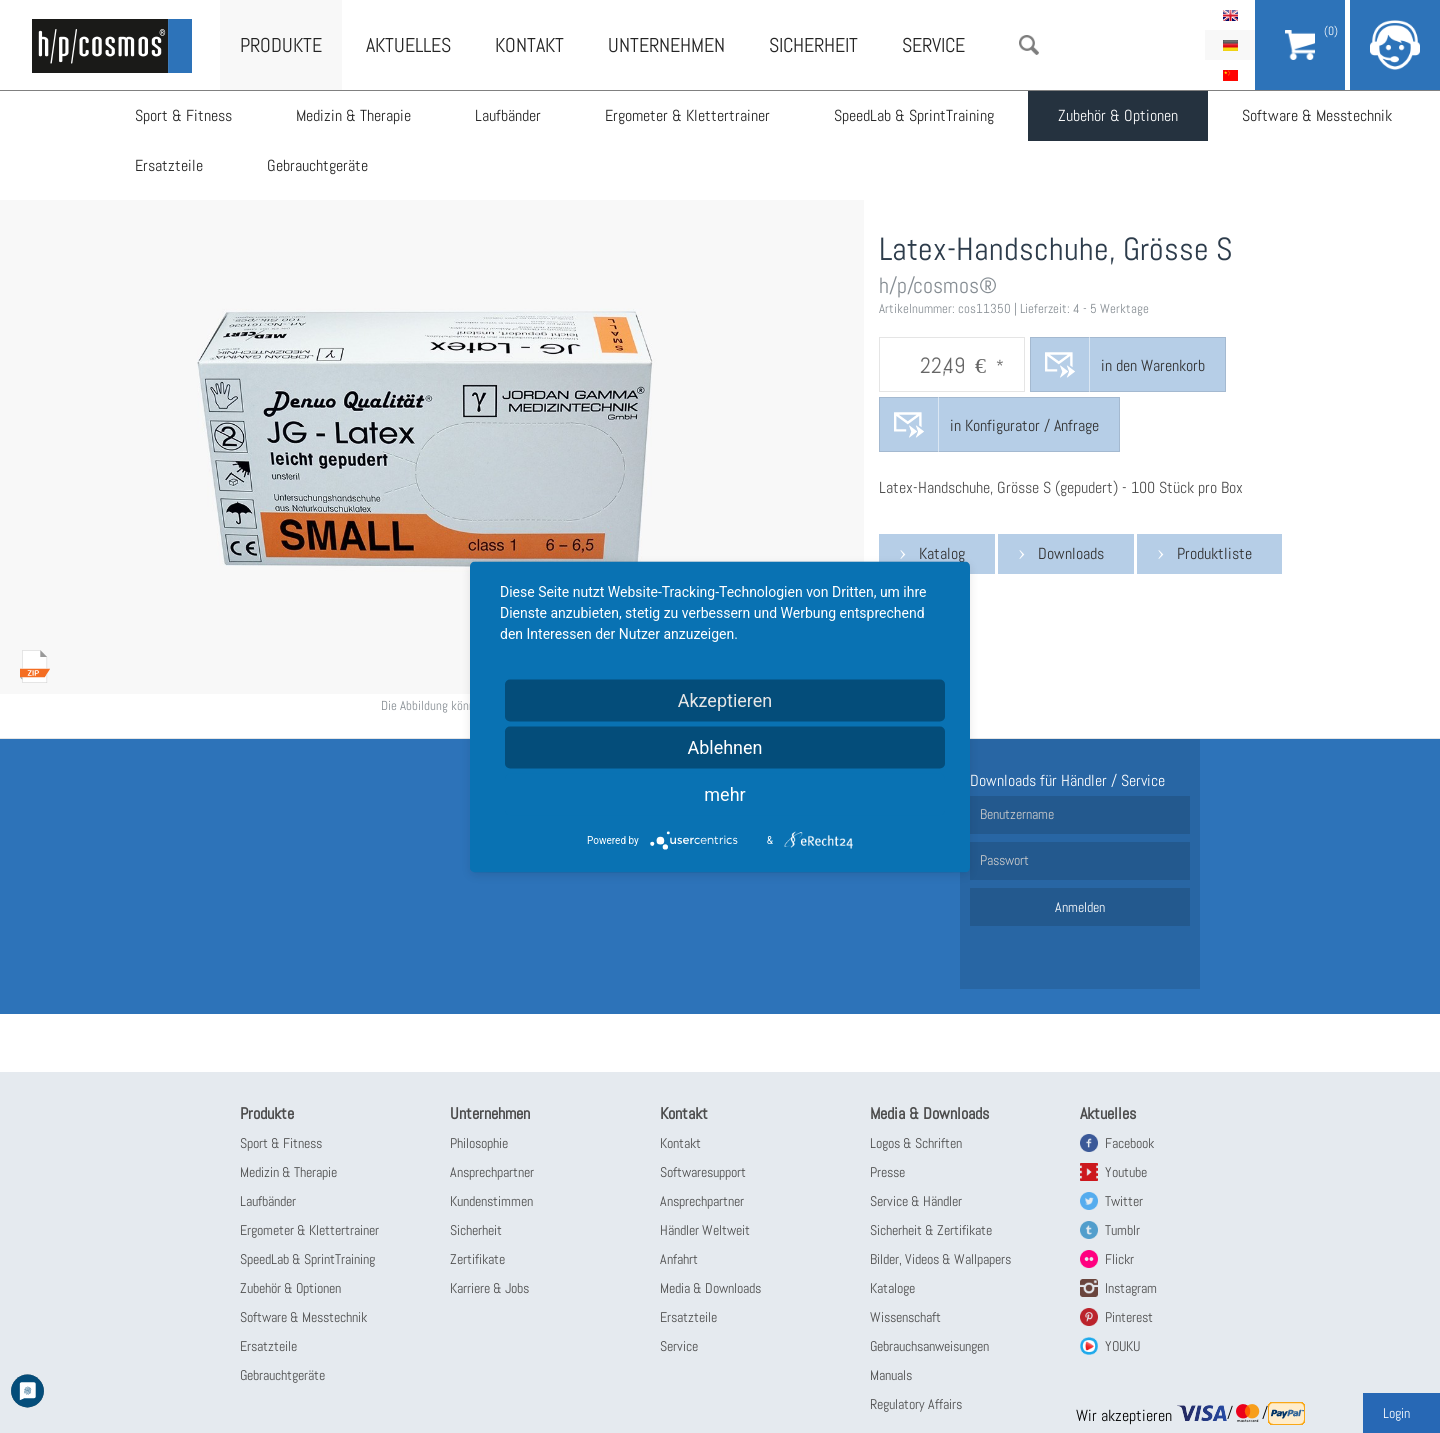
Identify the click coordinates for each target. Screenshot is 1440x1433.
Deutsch (1230, 45)
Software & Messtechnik (1317, 115)
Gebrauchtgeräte (317, 165)
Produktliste (1214, 553)
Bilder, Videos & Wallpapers (940, 1259)
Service (933, 45)
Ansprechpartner (492, 1172)
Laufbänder (508, 115)
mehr (724, 793)
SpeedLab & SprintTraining (914, 115)
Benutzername (1017, 814)
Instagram (1131, 1288)
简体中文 (1230, 75)
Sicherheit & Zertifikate (931, 1230)
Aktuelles (408, 45)
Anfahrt (679, 1259)
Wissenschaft (905, 1317)
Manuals (891, 1375)
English (1230, 15)
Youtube (1126, 1172)
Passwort (1004, 860)
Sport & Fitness (183, 115)
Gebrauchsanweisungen (929, 1346)
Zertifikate (477, 1259)
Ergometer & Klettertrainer (687, 115)
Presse (887, 1172)
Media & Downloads (710, 1288)
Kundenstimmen (491, 1201)
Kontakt (529, 45)
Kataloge (892, 1288)
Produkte (281, 45)
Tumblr (1122, 1230)
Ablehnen (724, 746)
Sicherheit (813, 45)
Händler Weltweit (705, 1230)
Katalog (942, 553)
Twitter (1124, 1201)
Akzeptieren (725, 699)
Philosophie (479, 1143)
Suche (1029, 45)
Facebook (1129, 1143)
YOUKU (1122, 1346)
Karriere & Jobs (489, 1288)
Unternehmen (666, 45)
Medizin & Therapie (353, 115)
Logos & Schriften (916, 1143)
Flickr (1119, 1259)
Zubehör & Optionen (1118, 115)
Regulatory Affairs (916, 1404)
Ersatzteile (169, 165)
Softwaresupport (703, 1172)
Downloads (1071, 553)
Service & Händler (916, 1201)
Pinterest (1129, 1317)
